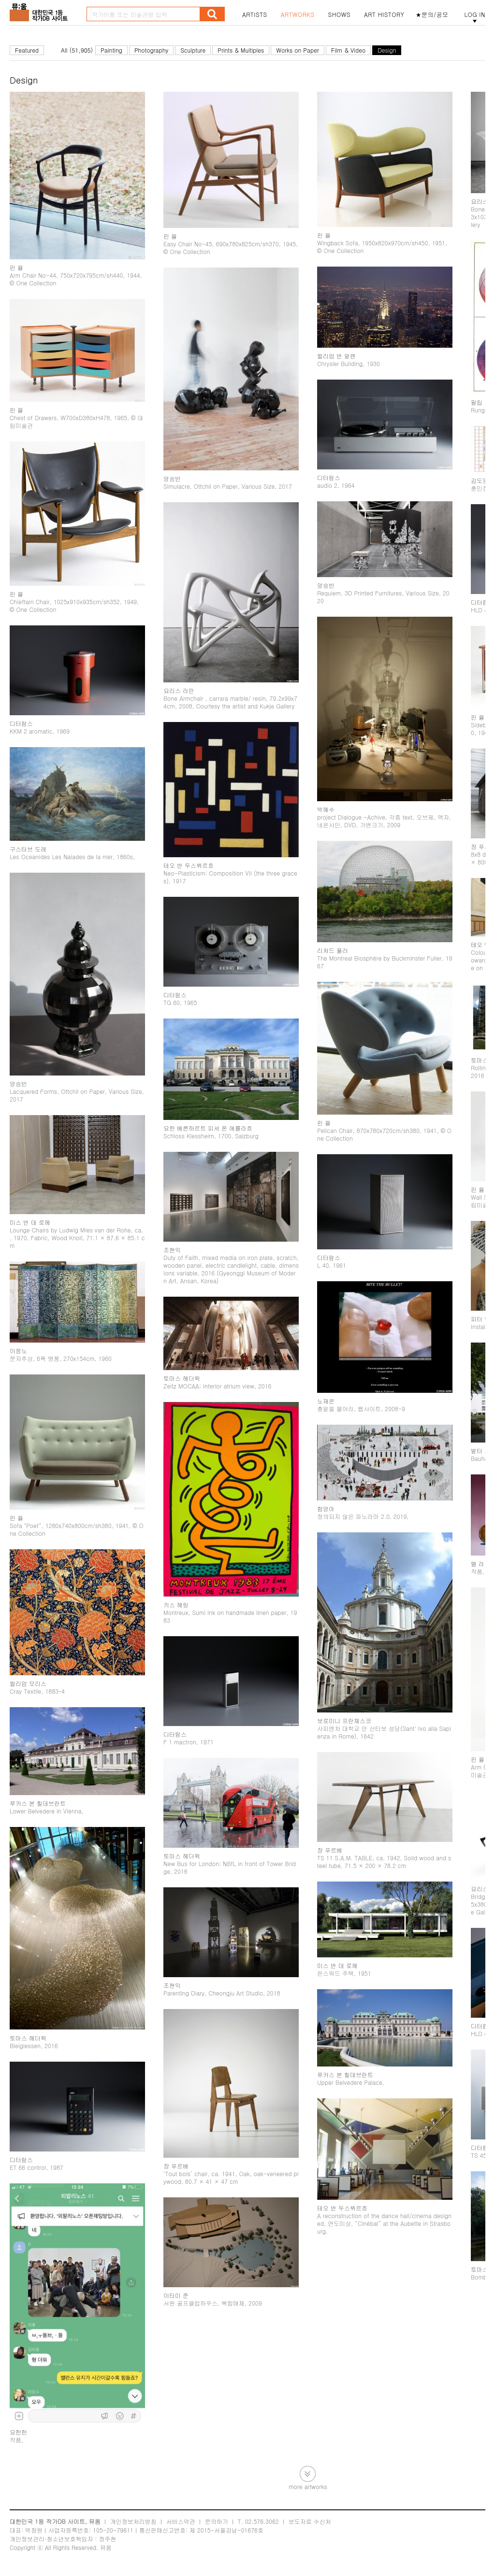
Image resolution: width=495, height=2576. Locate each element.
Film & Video (348, 50)
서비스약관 (180, 2521)
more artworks (308, 2486)
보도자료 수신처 (310, 2521)
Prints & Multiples (241, 50)
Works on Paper (297, 50)
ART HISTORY (384, 14)
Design (387, 50)
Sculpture (192, 50)
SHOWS (339, 14)
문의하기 (216, 2521)
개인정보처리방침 (133, 2521)
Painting (111, 50)
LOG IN (474, 14)
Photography (151, 50)
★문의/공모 (432, 14)
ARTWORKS (298, 14)
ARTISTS (254, 14)
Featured (27, 50)
